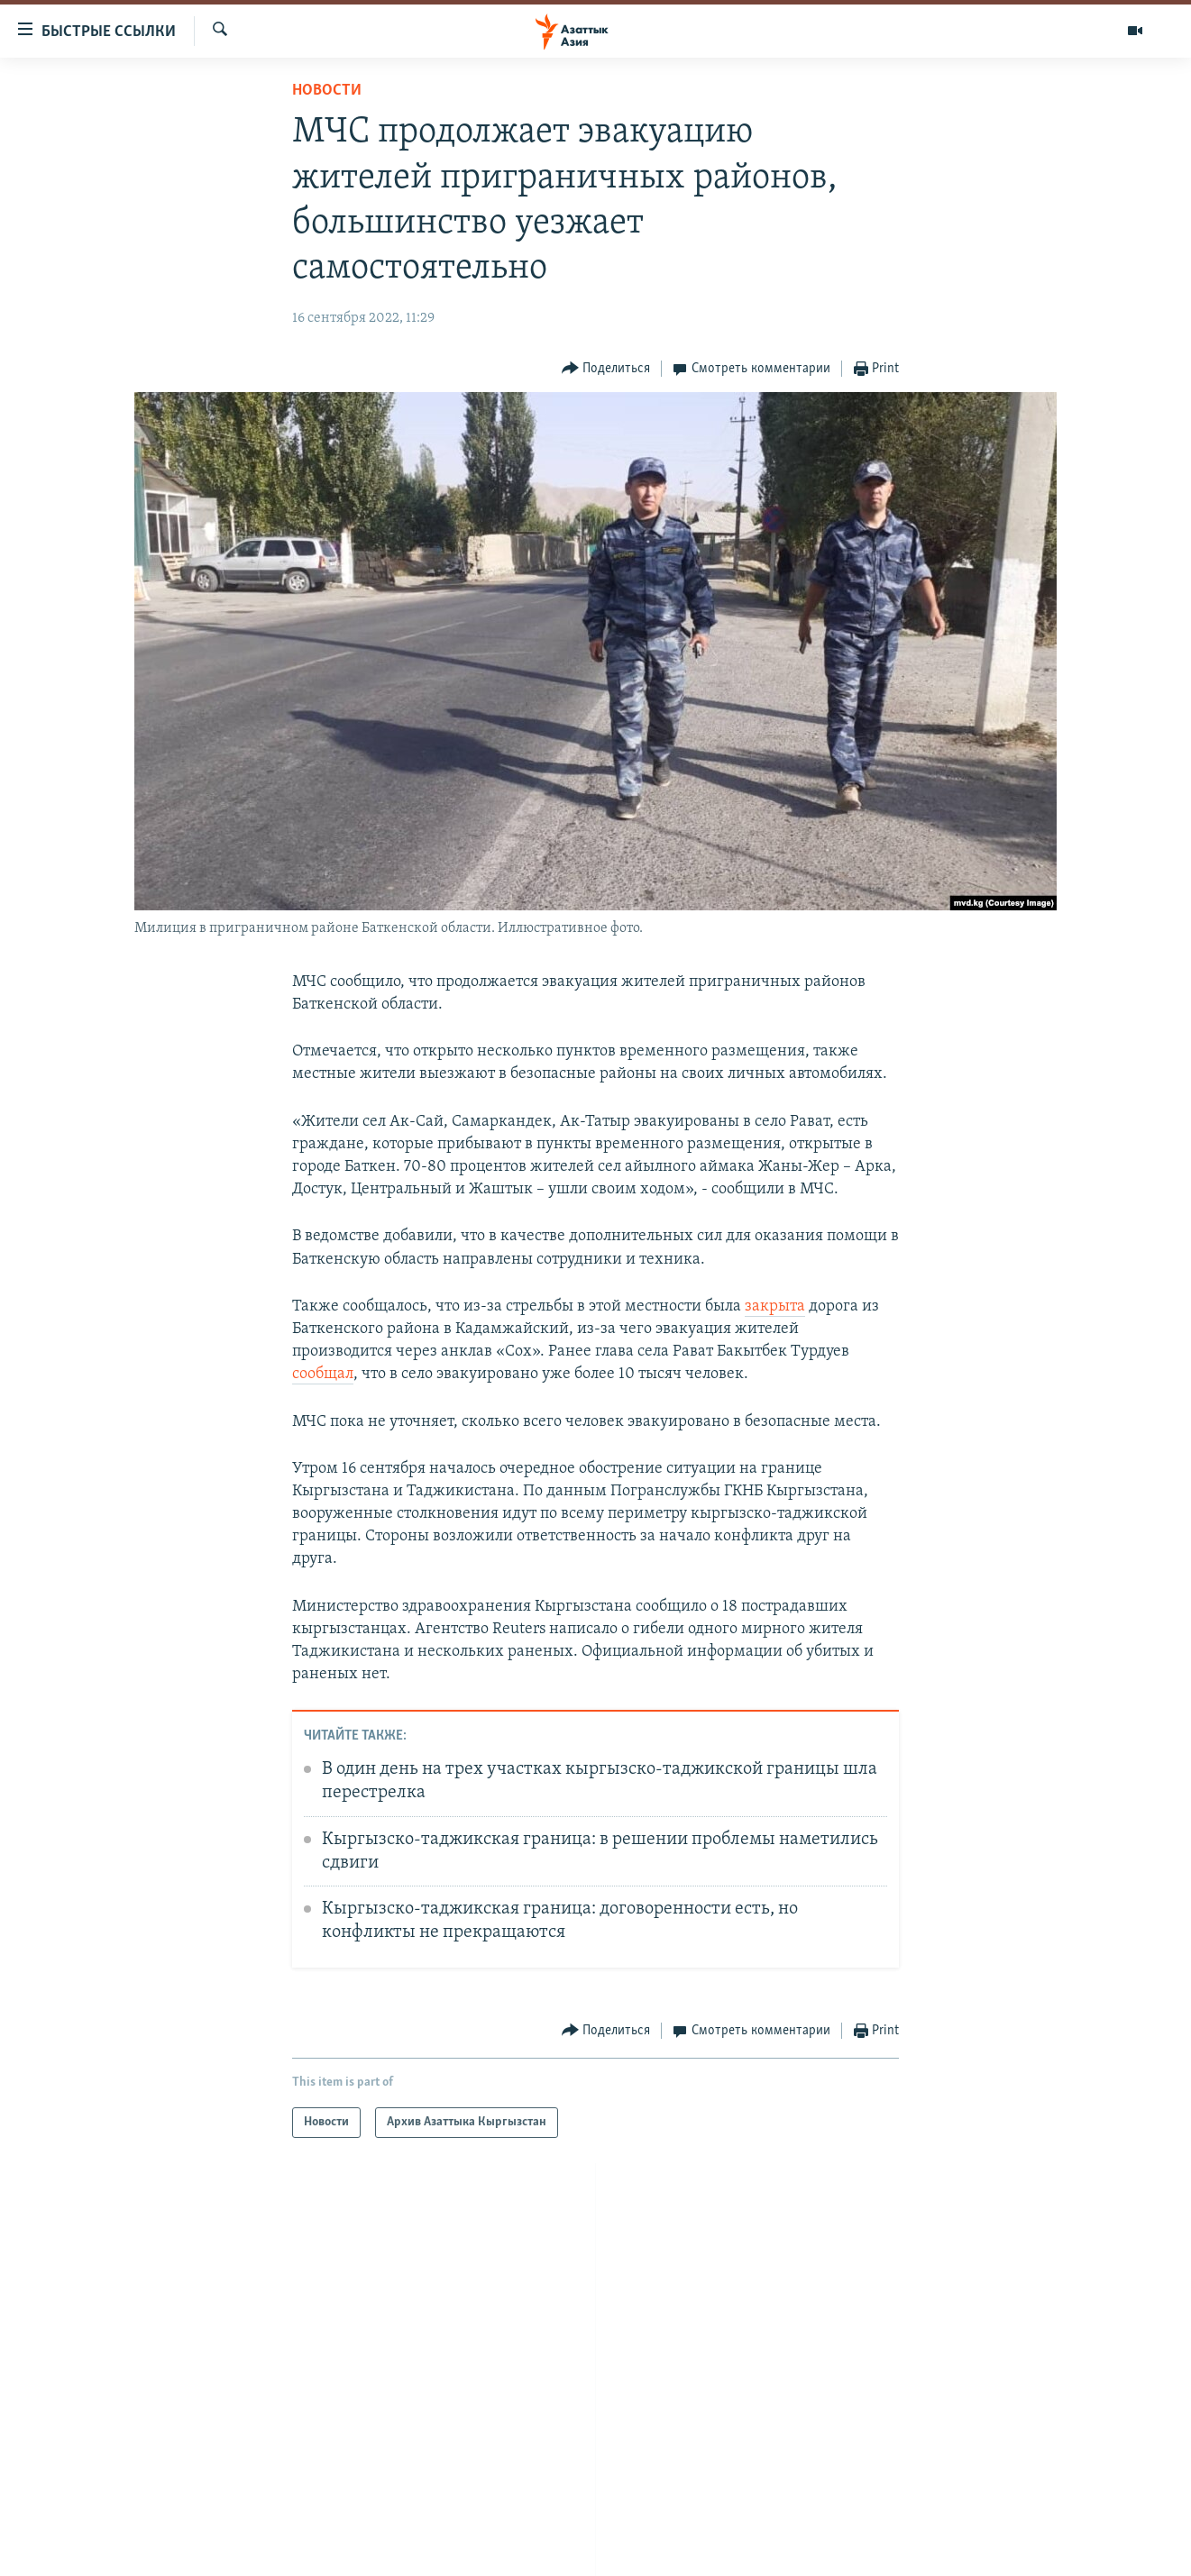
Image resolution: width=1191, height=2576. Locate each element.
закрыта (775, 1306)
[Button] (606, 369)
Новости (327, 90)
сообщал (322, 1374)
